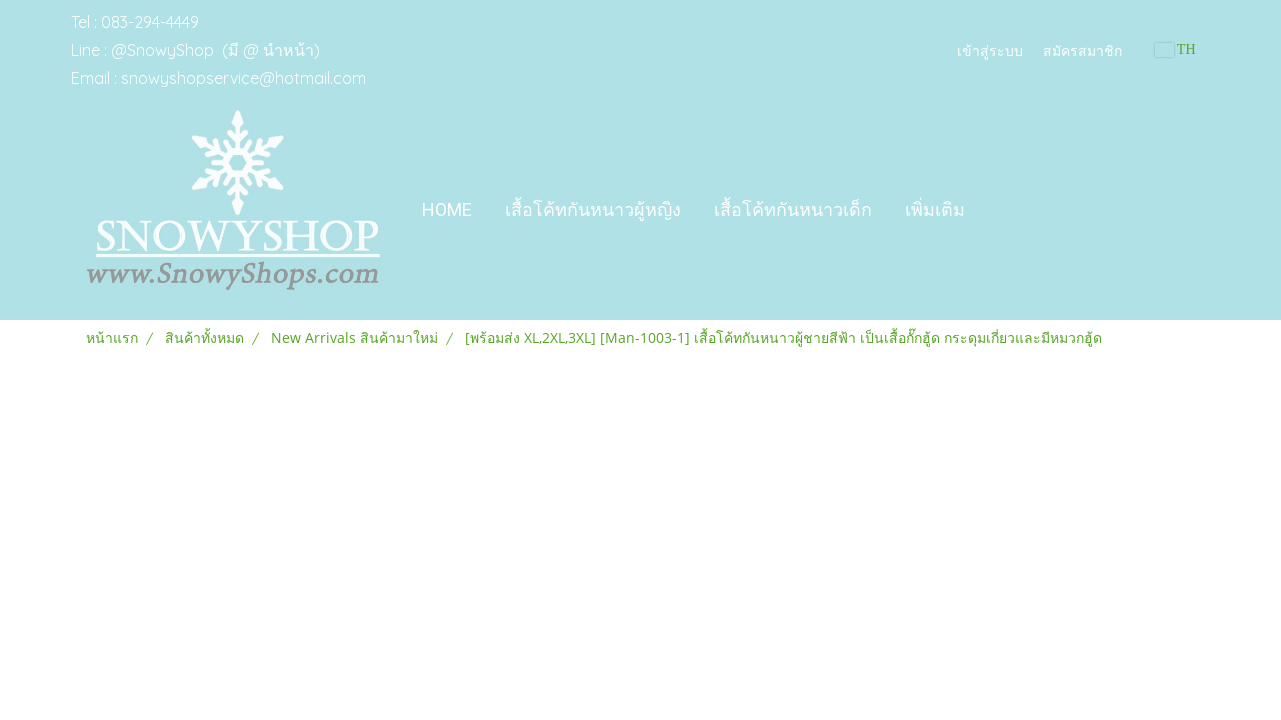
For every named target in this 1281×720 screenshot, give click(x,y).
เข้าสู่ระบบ (990, 49)
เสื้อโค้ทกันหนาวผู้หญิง (593, 209)
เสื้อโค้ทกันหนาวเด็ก (793, 209)
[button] (999, 210)
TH (1175, 49)
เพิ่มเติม (935, 209)
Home (447, 209)
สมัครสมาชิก (1082, 49)
